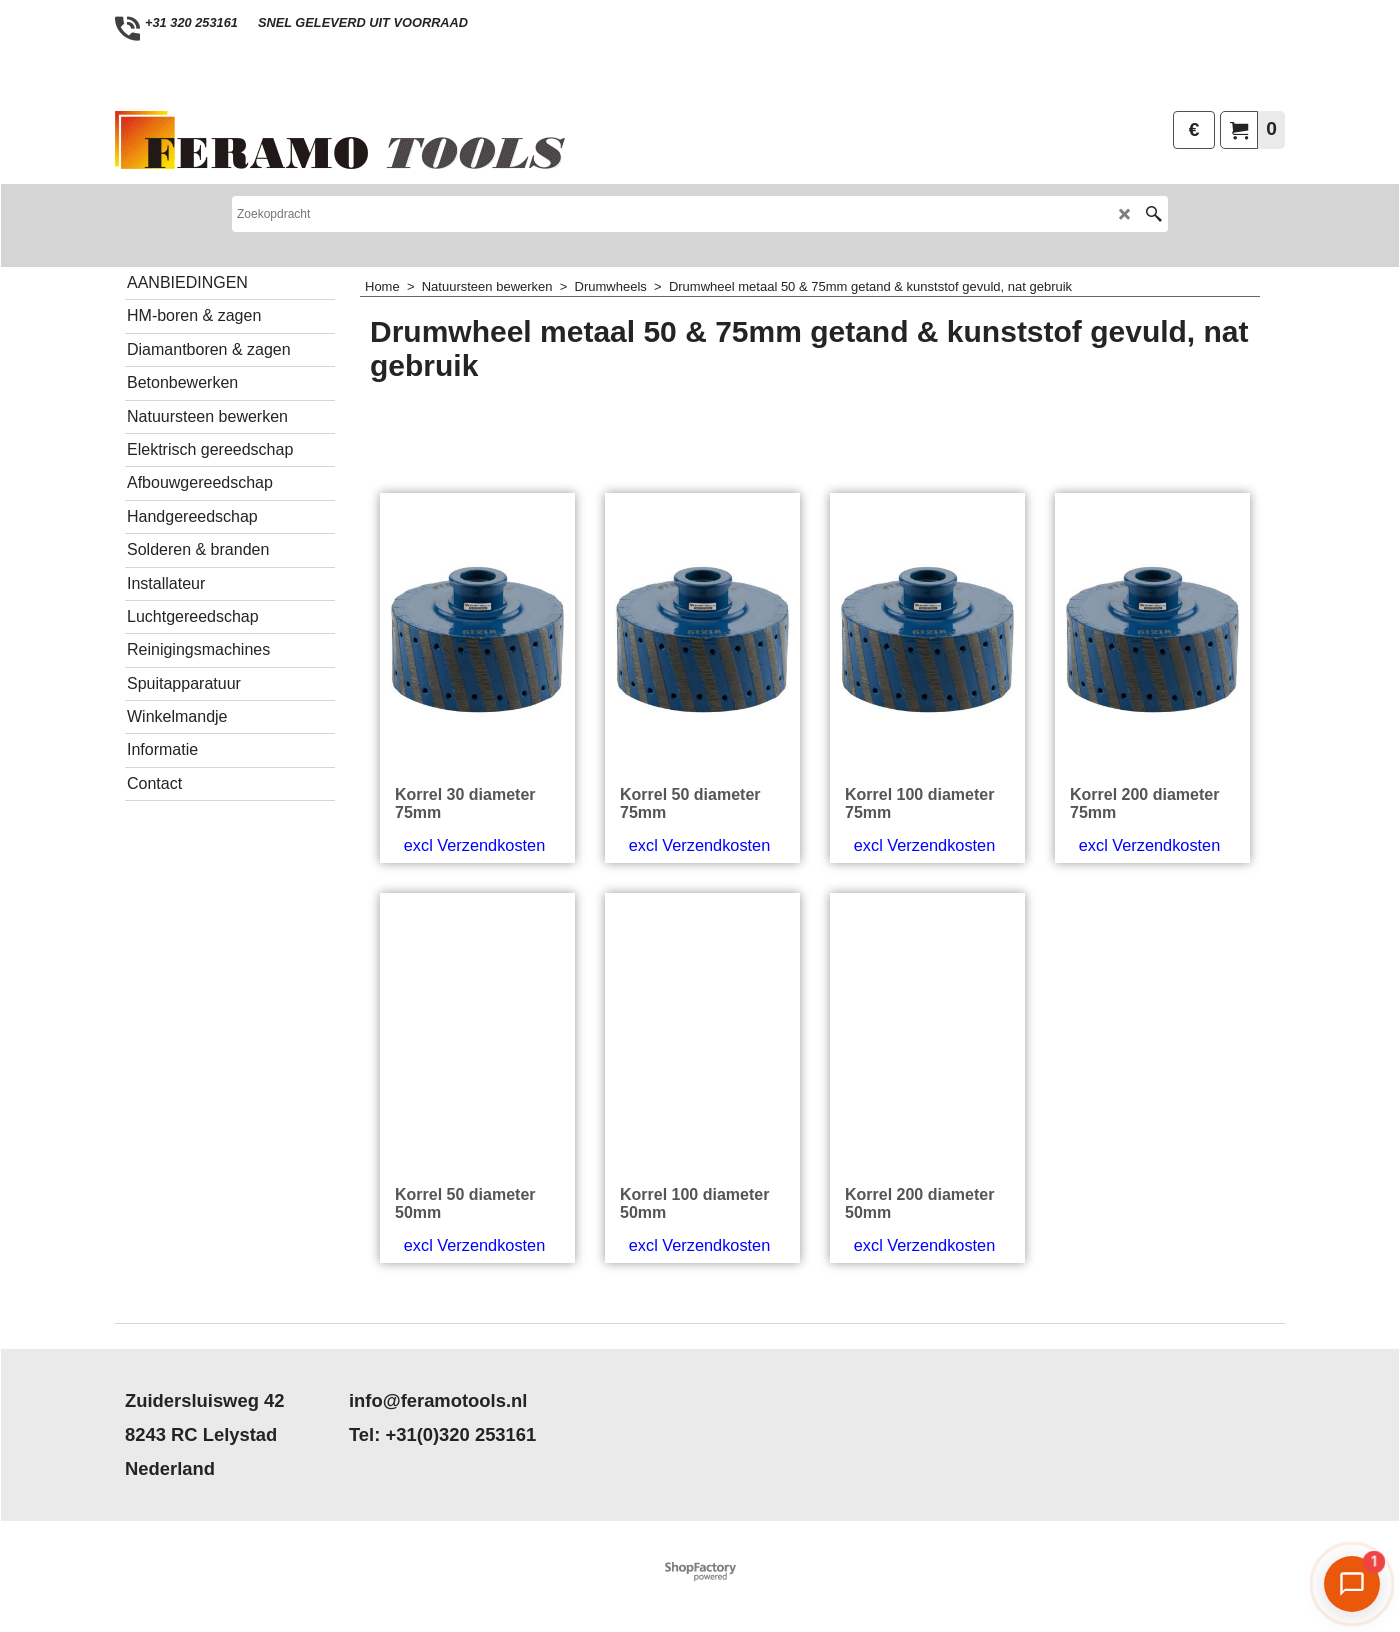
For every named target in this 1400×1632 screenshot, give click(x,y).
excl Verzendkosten (474, 845)
